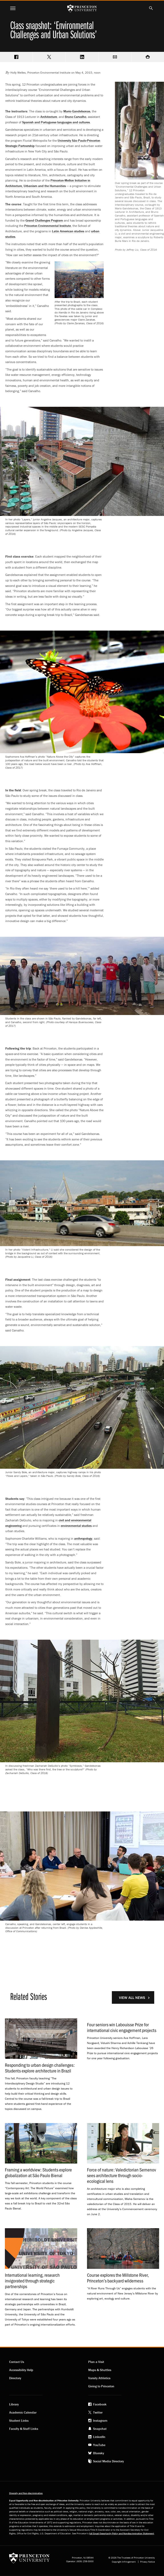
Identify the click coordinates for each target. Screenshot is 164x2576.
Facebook (100, 2404)
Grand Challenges (44, 220)
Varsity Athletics (99, 2378)
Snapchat (100, 2429)
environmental (76, 1526)
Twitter (97, 2412)
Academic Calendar (22, 2412)
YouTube (99, 2445)
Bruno (75, 117)
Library (14, 2404)
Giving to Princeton (101, 2386)
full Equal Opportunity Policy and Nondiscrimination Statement (121, 2533)
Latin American (68, 231)
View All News (132, 1997)
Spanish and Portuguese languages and (56, 122)
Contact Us (16, 2362)
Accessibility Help (21, 2370)
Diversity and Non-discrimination (26, 2493)
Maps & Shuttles (99, 2370)
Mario (76, 111)
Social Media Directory (108, 2461)
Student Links (19, 2420)
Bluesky (98, 2453)
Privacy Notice (147, 2562)
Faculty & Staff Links (23, 2429)
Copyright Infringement (124, 2562)
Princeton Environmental (47, 226)
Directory (15, 2378)
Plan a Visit (96, 2362)
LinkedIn (99, 2437)
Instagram (100, 2420)
